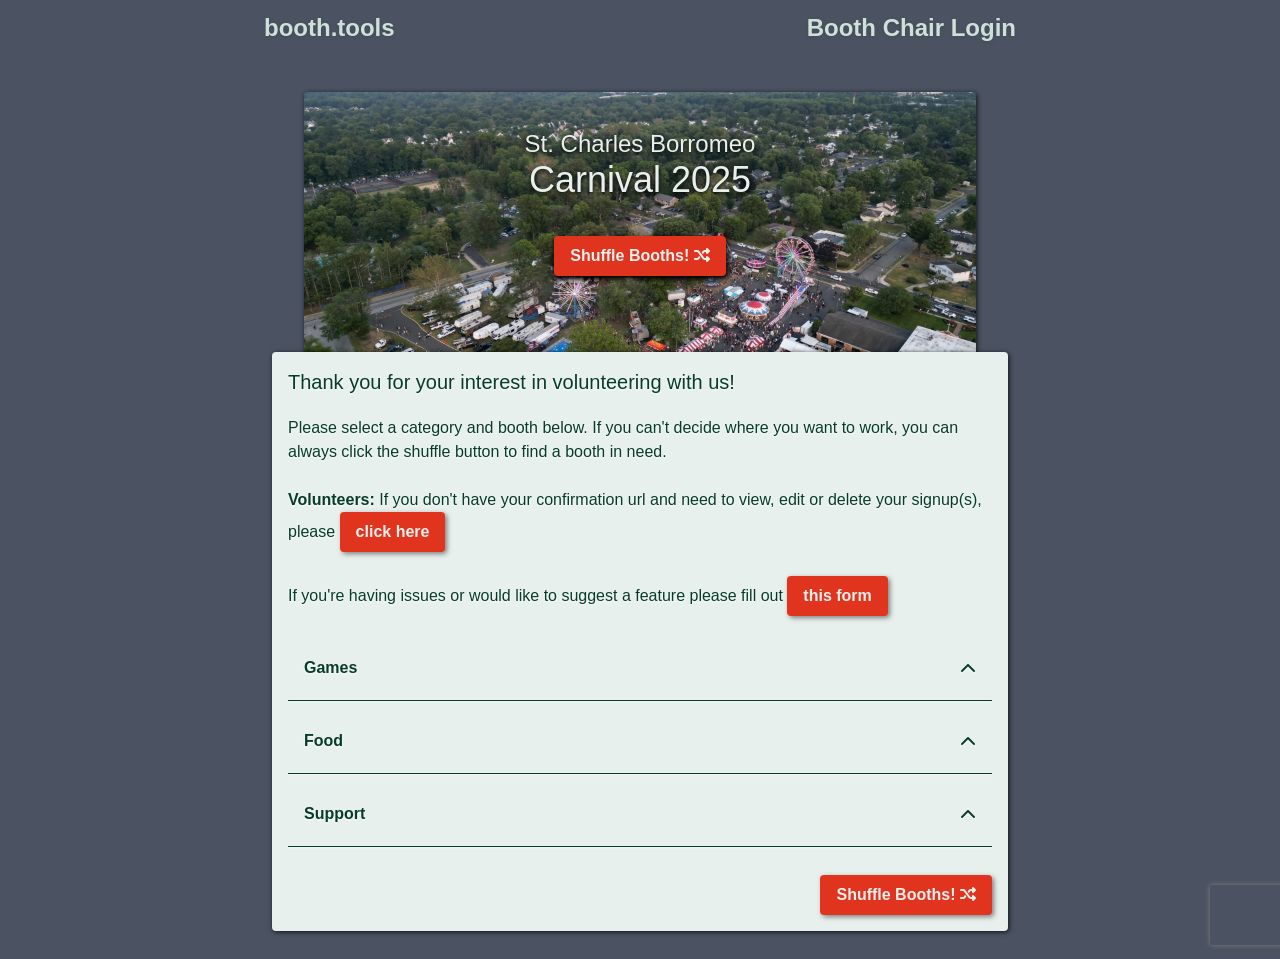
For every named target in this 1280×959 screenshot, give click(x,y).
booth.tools (329, 27)
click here (393, 531)
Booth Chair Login (911, 27)
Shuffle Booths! (640, 255)
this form (837, 595)
